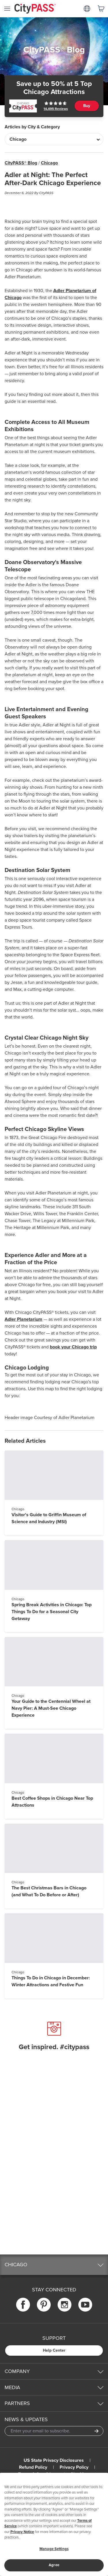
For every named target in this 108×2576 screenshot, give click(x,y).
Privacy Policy (74, 2467)
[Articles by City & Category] (54, 139)
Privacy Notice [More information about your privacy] (22, 2532)
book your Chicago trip (73, 1347)
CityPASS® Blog (21, 163)
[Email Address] (54, 2431)
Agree (54, 2565)
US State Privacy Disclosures (54, 2460)
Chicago (49, 163)
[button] (54, 2264)
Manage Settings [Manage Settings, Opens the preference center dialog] (54, 2549)
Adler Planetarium (23, 1319)
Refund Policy (33, 2467)
